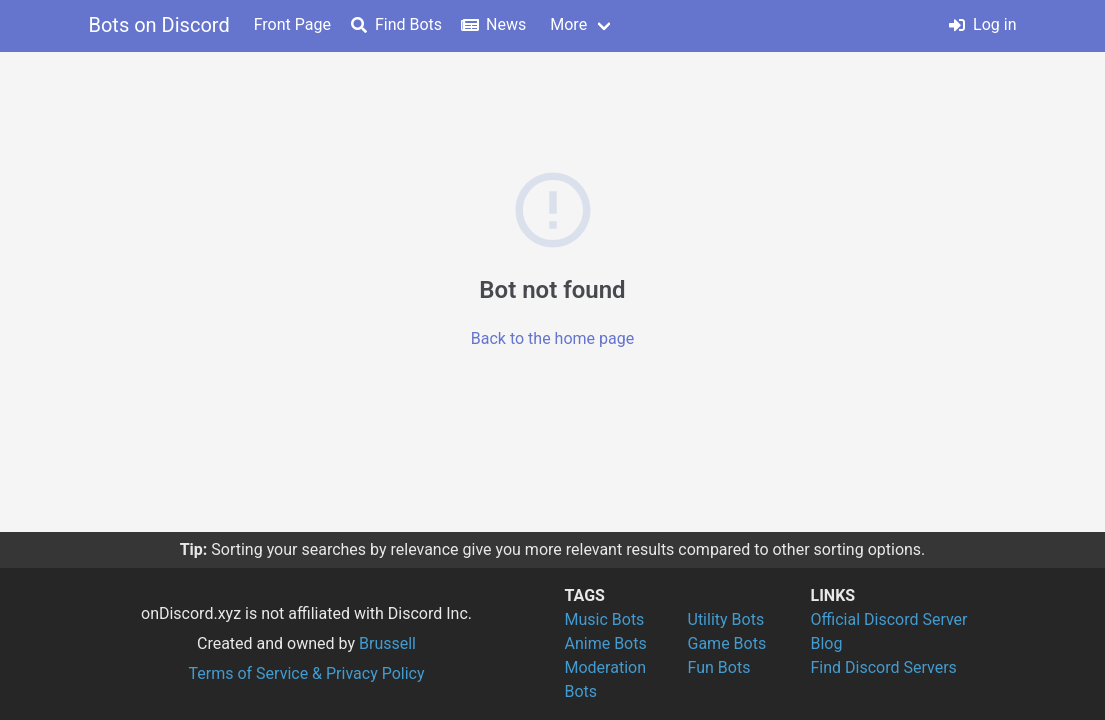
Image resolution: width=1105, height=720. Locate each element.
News (494, 24)
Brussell (387, 643)
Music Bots (605, 619)
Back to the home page (552, 338)
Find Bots (396, 24)
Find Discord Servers (884, 667)
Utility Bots (726, 619)
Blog (827, 643)
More (568, 24)
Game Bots (727, 643)
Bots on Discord (159, 25)
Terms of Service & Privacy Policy (306, 673)
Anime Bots (606, 643)
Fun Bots (719, 667)
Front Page (292, 24)
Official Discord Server (889, 619)
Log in (982, 24)
